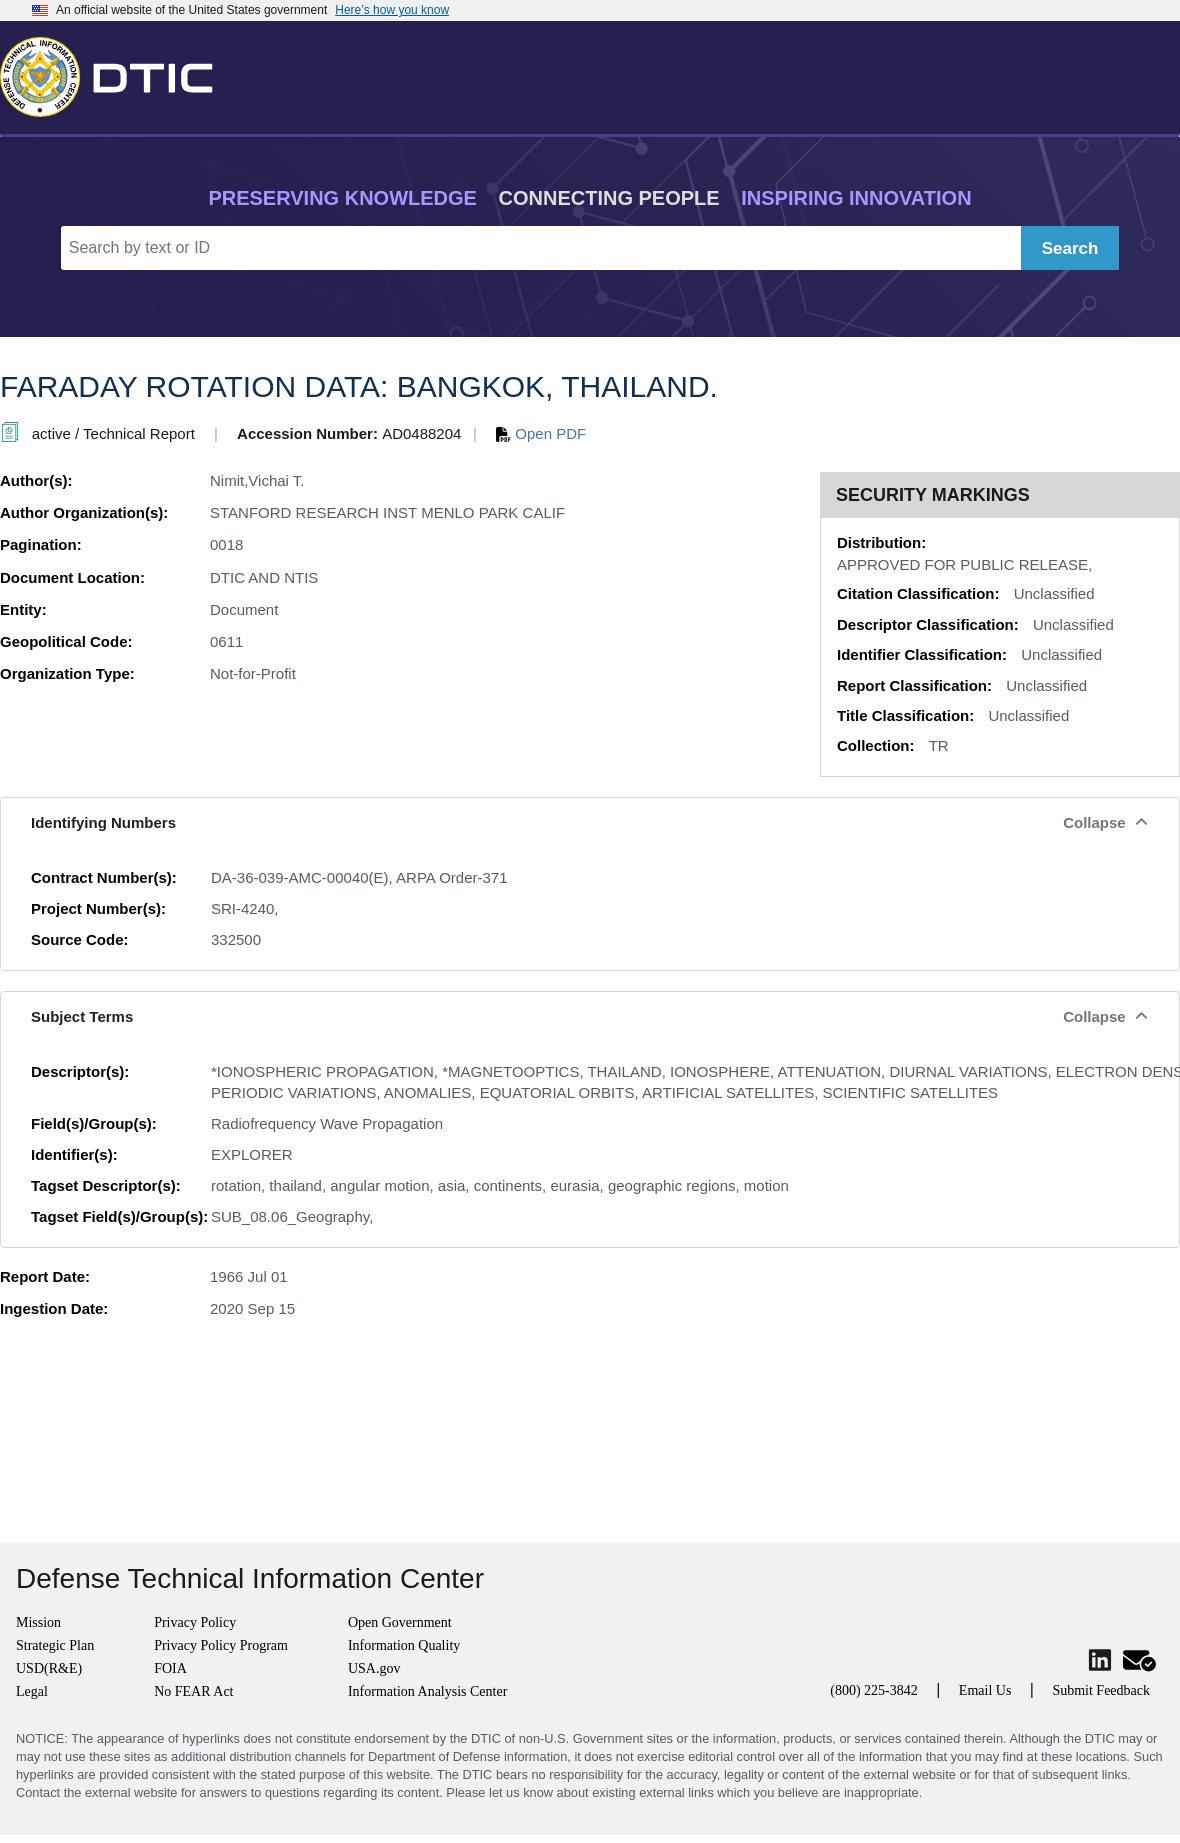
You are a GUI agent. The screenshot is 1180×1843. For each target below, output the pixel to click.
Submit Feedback (1101, 1690)
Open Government (400, 1622)
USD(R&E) (49, 1668)
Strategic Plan (55, 1645)
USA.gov (374, 1668)
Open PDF (541, 433)
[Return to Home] (115, 73)
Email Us (985, 1690)
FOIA (170, 1668)
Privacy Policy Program (221, 1645)
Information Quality (404, 1645)
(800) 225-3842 (874, 1690)
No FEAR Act (193, 1691)
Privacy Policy (195, 1622)
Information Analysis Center (427, 1691)
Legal (32, 1691)
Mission (38, 1622)
